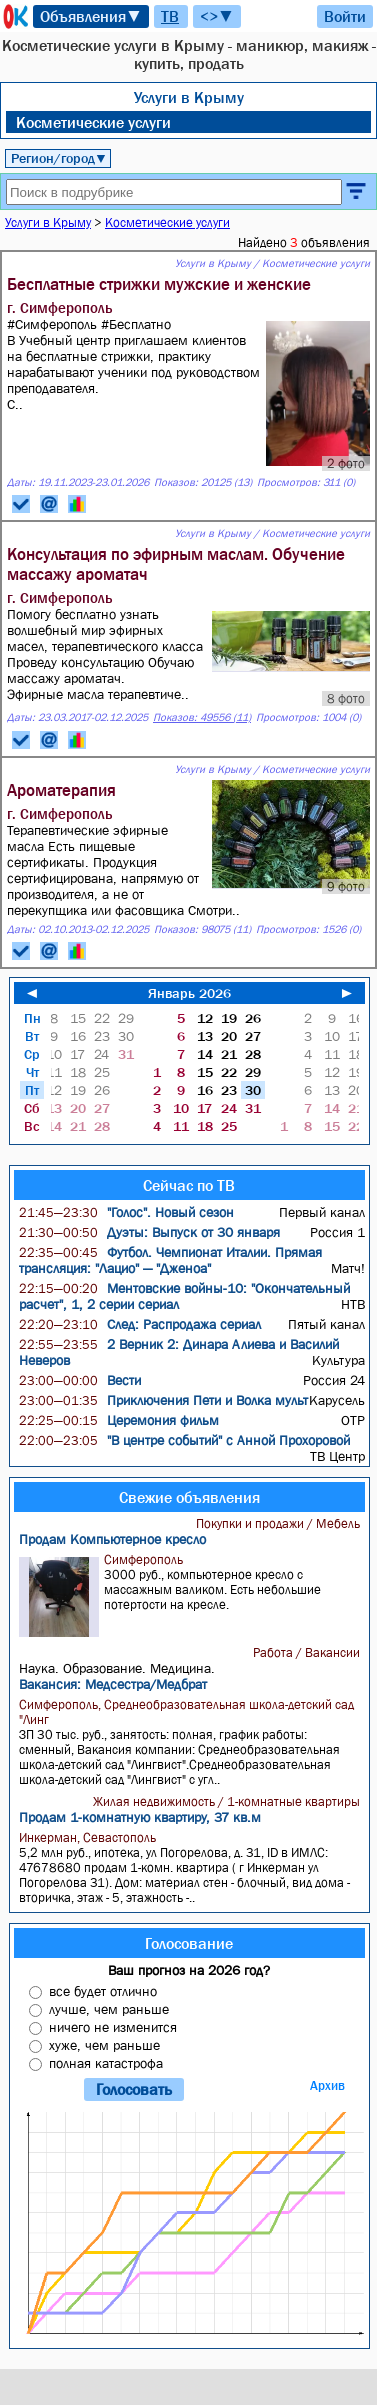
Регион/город (59, 158)
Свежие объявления (189, 1497)
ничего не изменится (113, 2027)
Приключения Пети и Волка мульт (163, 1400)
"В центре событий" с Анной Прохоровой (184, 1440)
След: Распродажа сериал (140, 1324)
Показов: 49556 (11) (202, 717)
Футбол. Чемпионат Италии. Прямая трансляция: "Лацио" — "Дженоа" (170, 1260)
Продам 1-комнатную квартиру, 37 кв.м (140, 1817)
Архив (327, 2085)
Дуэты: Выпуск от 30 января (149, 1232)
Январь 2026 (189, 993)
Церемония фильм (119, 1420)
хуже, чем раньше (104, 2045)
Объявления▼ (91, 16)
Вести (80, 1380)
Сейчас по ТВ (189, 1185)
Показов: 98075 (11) (202, 929)
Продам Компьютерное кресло (112, 1539)
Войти (345, 16)
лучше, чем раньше (109, 2009)
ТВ (170, 16)
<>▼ (217, 16)
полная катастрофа (106, 2063)
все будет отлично (103, 1991)
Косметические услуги (93, 122)
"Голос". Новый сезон (126, 1212)
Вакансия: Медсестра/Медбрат (113, 1684)
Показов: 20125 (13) (203, 482)
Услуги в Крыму (189, 97)
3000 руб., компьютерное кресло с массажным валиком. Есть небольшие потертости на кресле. (191, 1594)
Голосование (189, 1943)
